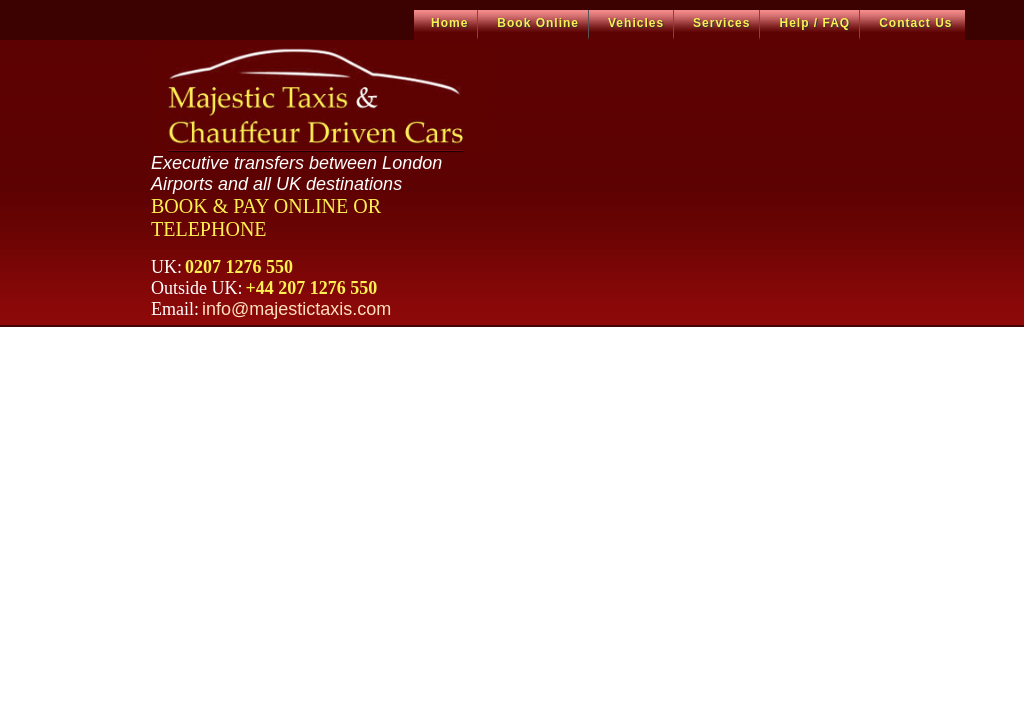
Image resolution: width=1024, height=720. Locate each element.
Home (449, 23)
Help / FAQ (814, 23)
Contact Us (915, 23)
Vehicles (636, 23)
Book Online (538, 23)
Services (721, 23)
